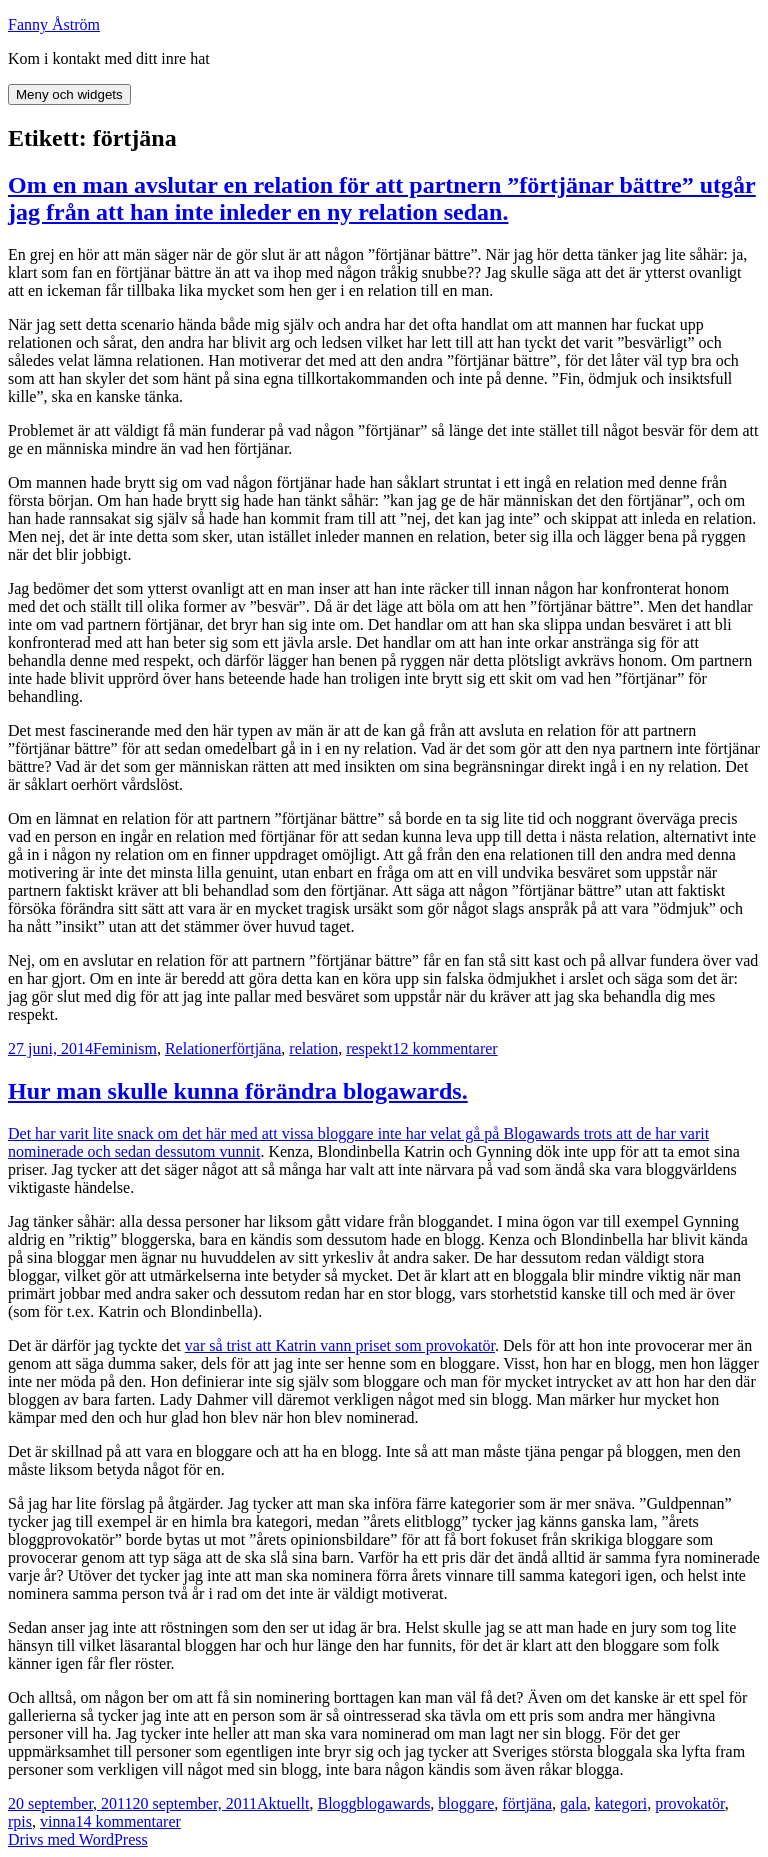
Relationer (198, 1048)
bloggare (466, 1803)
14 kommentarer (128, 1821)
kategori (621, 1803)
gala (573, 1803)
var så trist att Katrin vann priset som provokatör (340, 1345)
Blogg (336, 1803)
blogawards (394, 1803)
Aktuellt (283, 1803)
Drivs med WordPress (78, 1839)
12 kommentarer (444, 1048)
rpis (20, 1821)
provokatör (690, 1803)
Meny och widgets (69, 94)
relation (313, 1048)
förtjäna (257, 1048)
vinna (58, 1821)
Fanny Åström (54, 24)
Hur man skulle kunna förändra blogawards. (238, 1091)
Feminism (125, 1048)
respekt (369, 1048)
